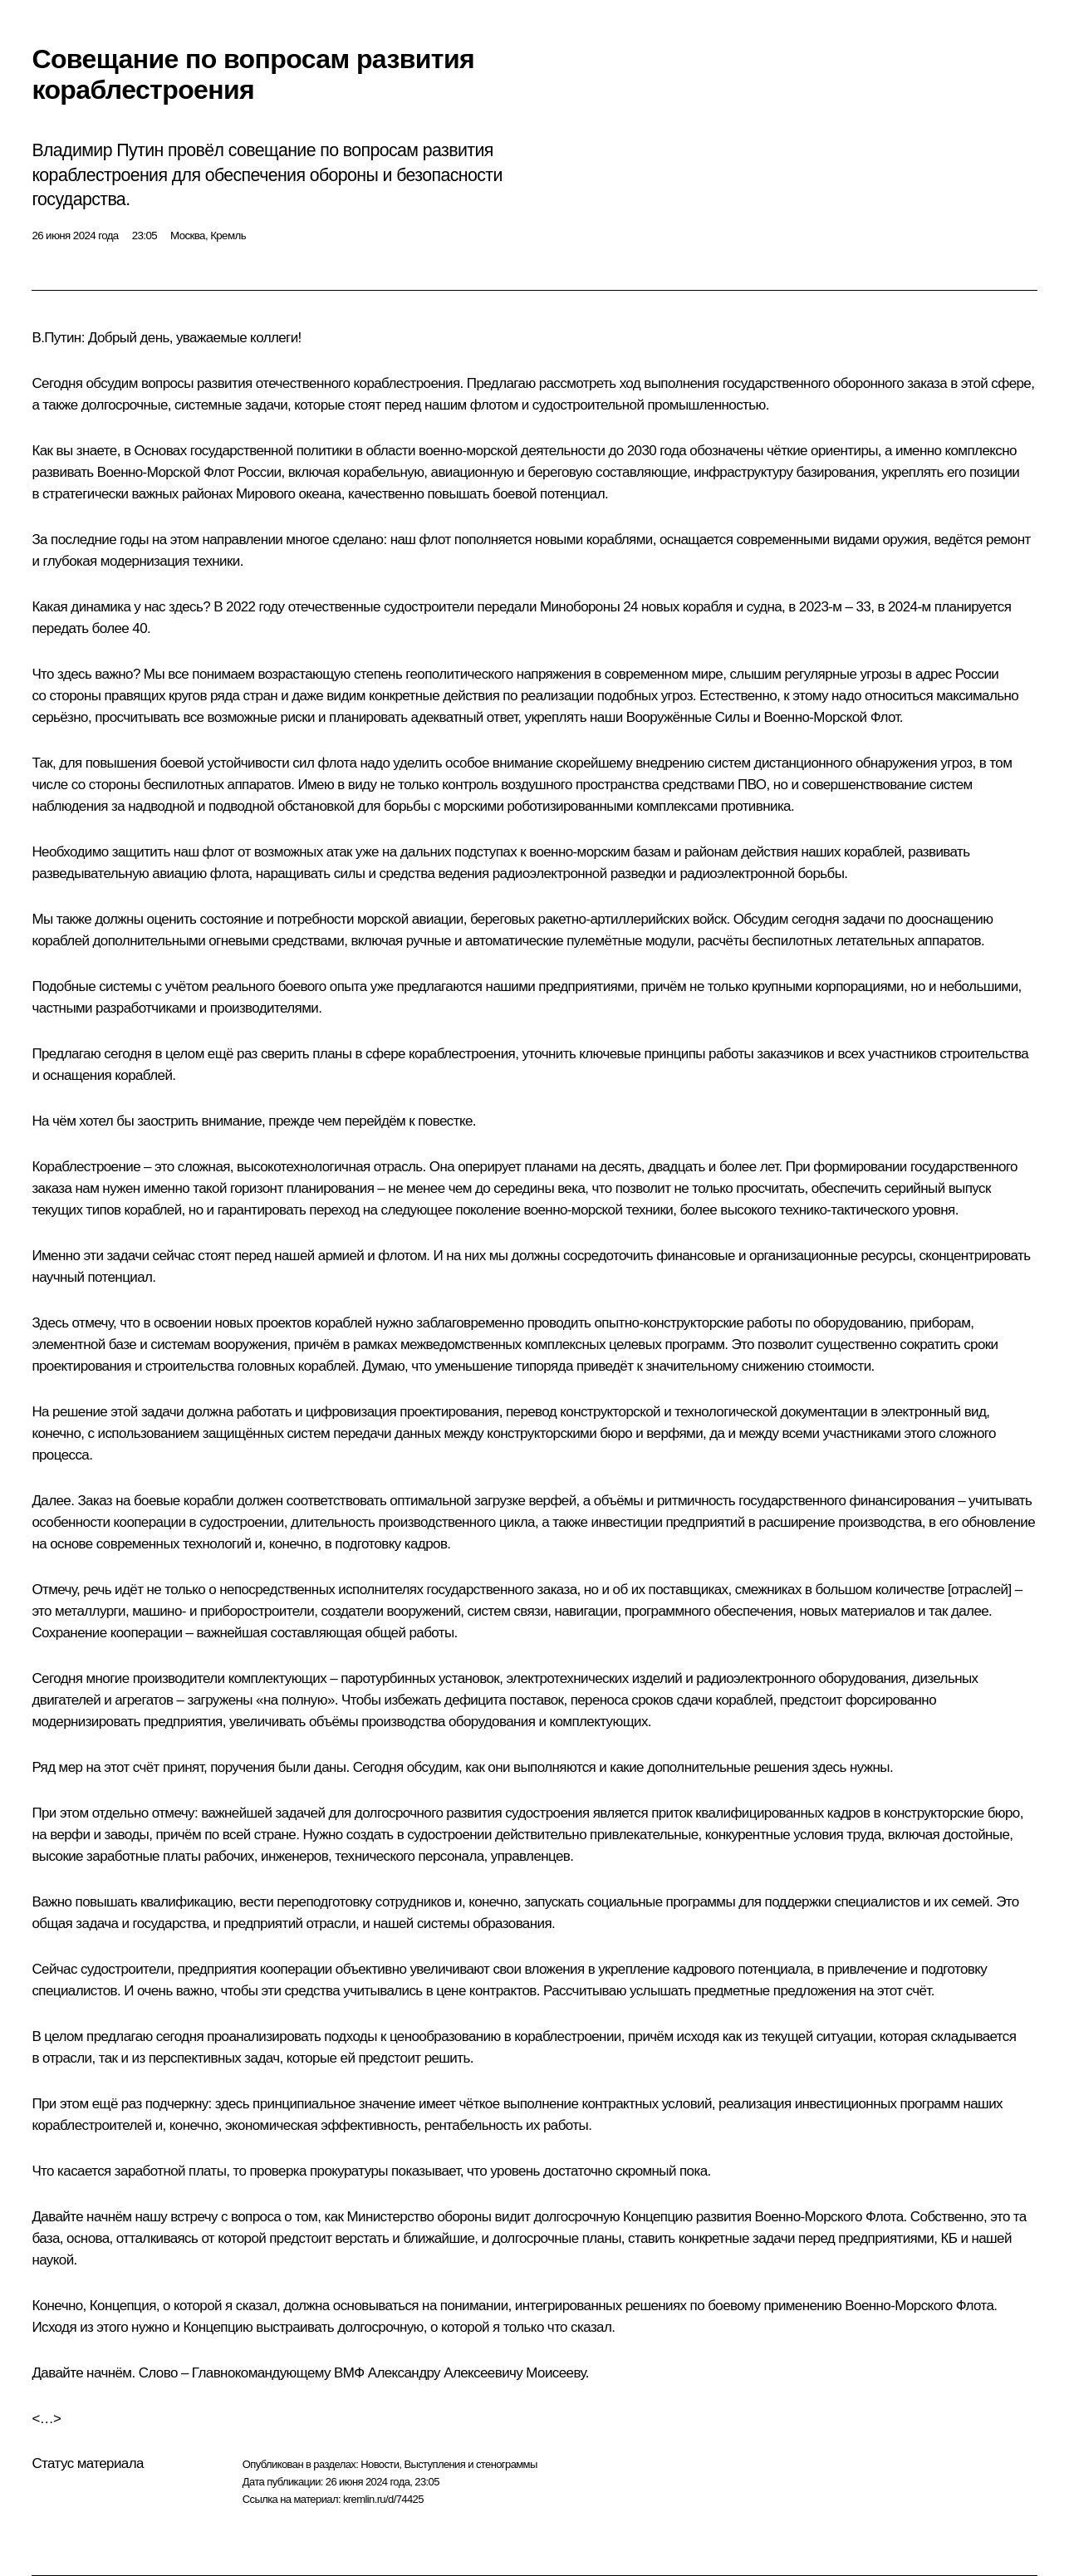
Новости (379, 2464)
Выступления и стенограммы (470, 2464)
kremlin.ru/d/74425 (383, 2499)
